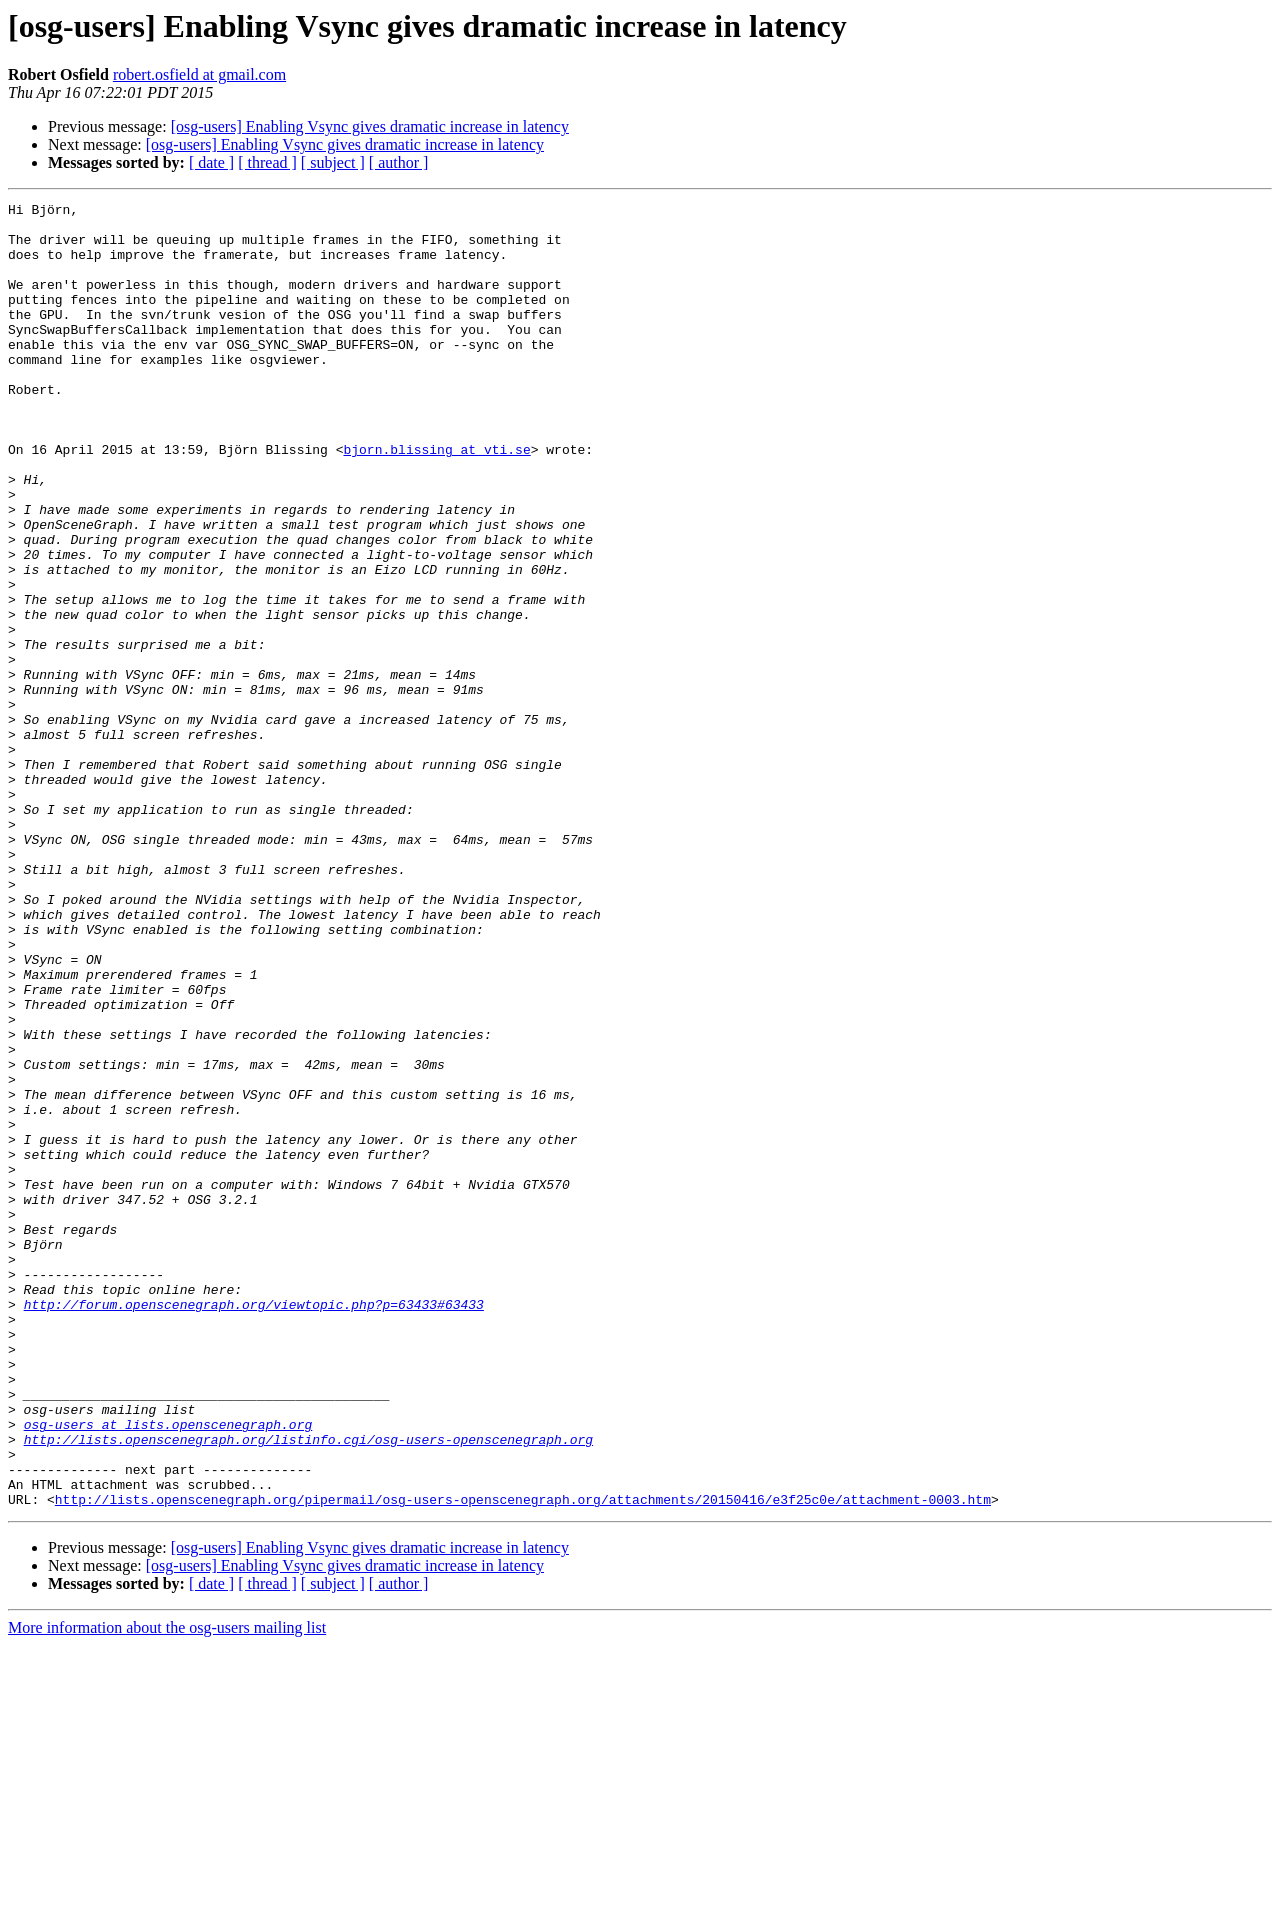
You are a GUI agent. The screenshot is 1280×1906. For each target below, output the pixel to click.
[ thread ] (267, 162)
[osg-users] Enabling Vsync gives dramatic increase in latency (370, 126)
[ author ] (399, 162)
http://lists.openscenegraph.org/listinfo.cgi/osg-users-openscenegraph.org (308, 1688)
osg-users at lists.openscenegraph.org (168, 1670)
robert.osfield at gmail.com (199, 74)
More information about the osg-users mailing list (167, 1888)
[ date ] (211, 162)
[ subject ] (333, 162)
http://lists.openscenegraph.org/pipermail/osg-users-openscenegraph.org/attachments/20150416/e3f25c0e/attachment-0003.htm (523, 1760)
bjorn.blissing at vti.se (436, 500)
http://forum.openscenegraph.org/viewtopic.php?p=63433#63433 (254, 1526)
